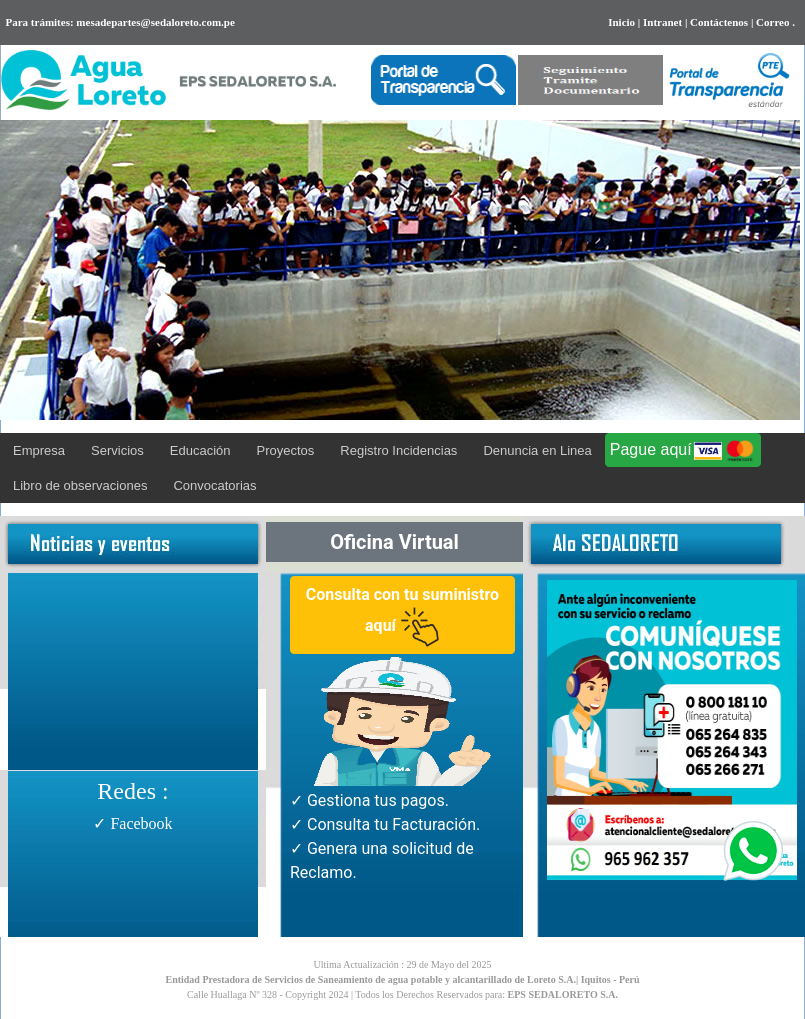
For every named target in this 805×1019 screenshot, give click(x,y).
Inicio (621, 22)
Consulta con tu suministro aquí (402, 616)
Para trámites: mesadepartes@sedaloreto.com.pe (117, 22)
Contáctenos (719, 22)
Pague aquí (683, 450)
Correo (772, 22)
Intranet (662, 22)
